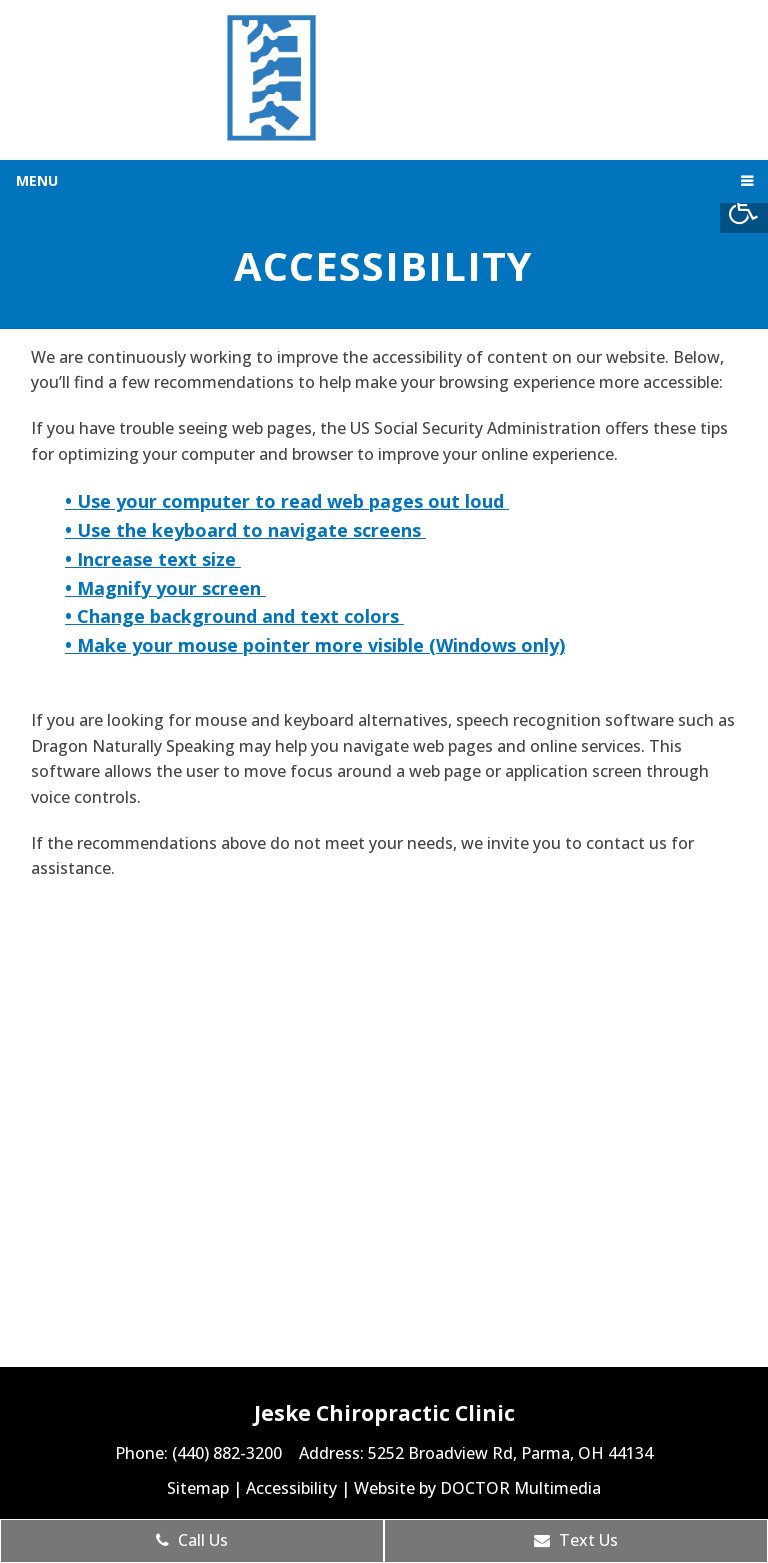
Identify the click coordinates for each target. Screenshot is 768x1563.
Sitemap (198, 1488)
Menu (37, 180)
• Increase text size (153, 559)
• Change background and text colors (234, 616)
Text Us (576, 1540)
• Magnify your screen (165, 588)
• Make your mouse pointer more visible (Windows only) (315, 645)
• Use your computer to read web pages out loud (287, 501)
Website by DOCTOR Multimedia (477, 1488)
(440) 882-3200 (229, 1453)
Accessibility (291, 1488)
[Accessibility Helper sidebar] (744, 209)
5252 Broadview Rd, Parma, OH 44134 (510, 1453)
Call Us (192, 1540)
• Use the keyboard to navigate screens (245, 530)
